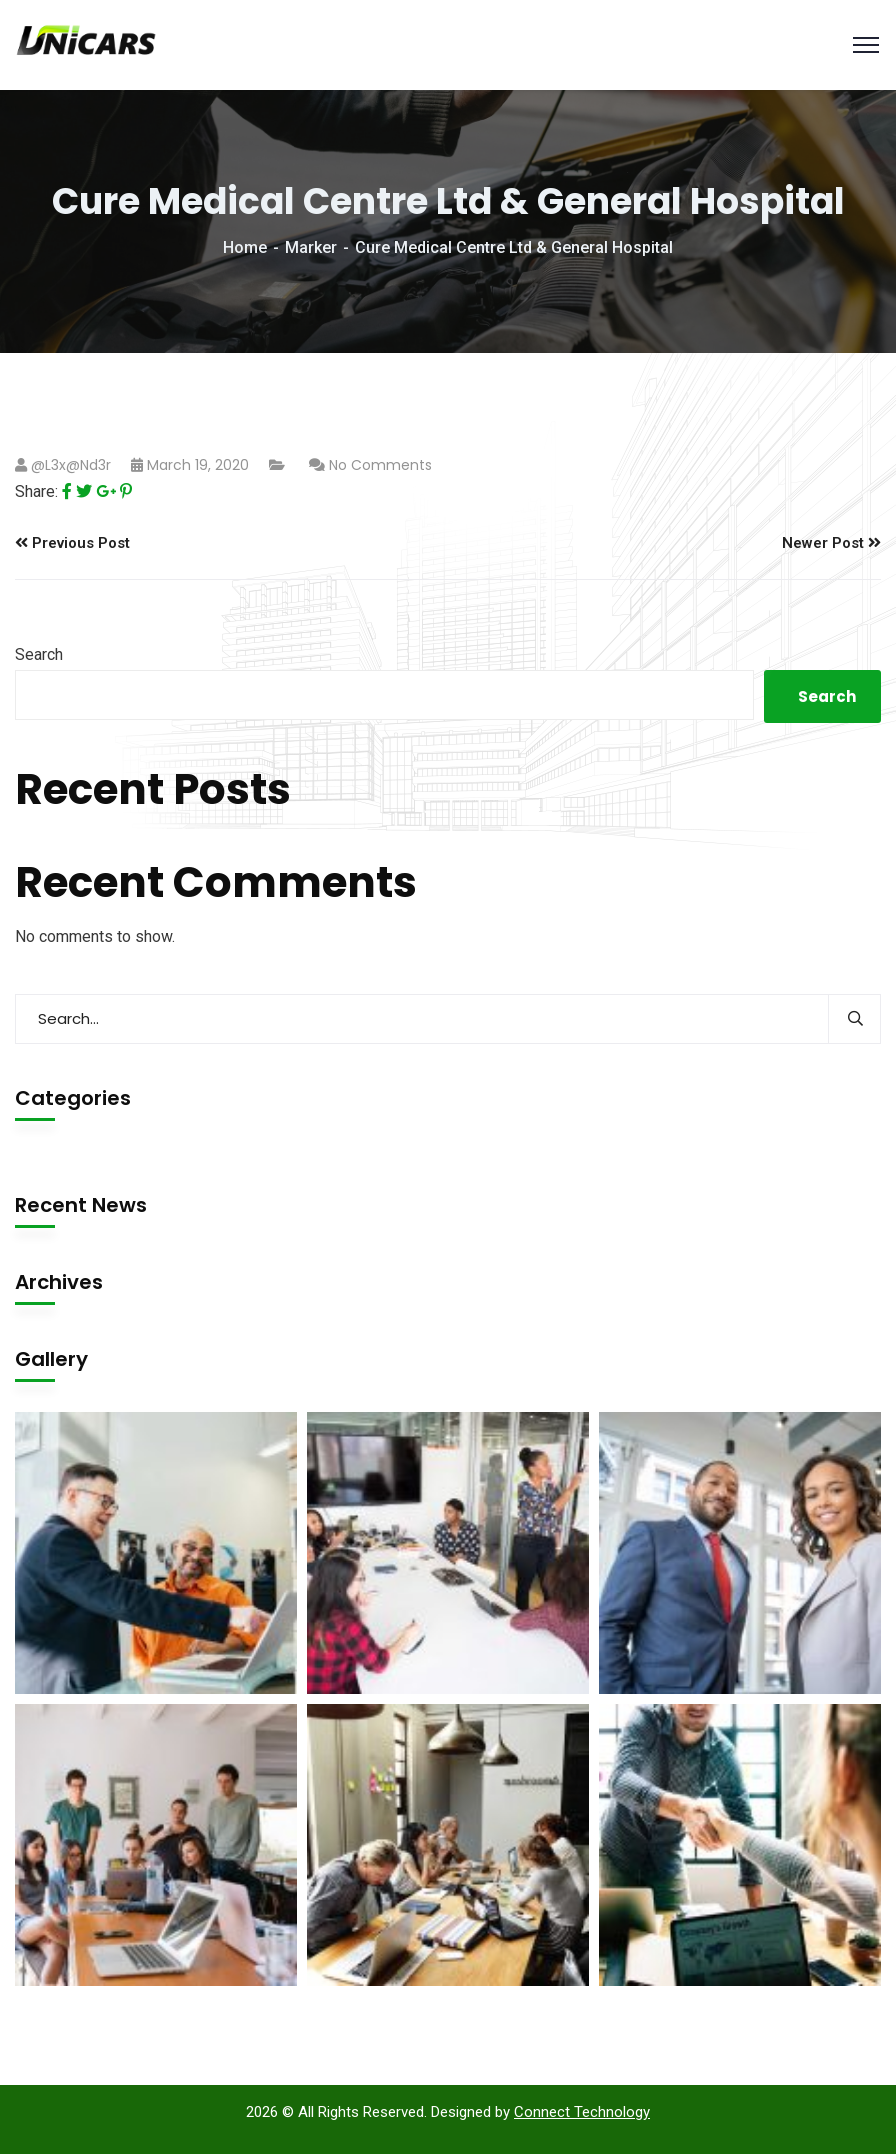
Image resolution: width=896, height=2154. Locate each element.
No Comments (380, 465)
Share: (36, 491)
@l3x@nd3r (71, 465)
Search (39, 654)
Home (245, 247)
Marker (311, 247)
